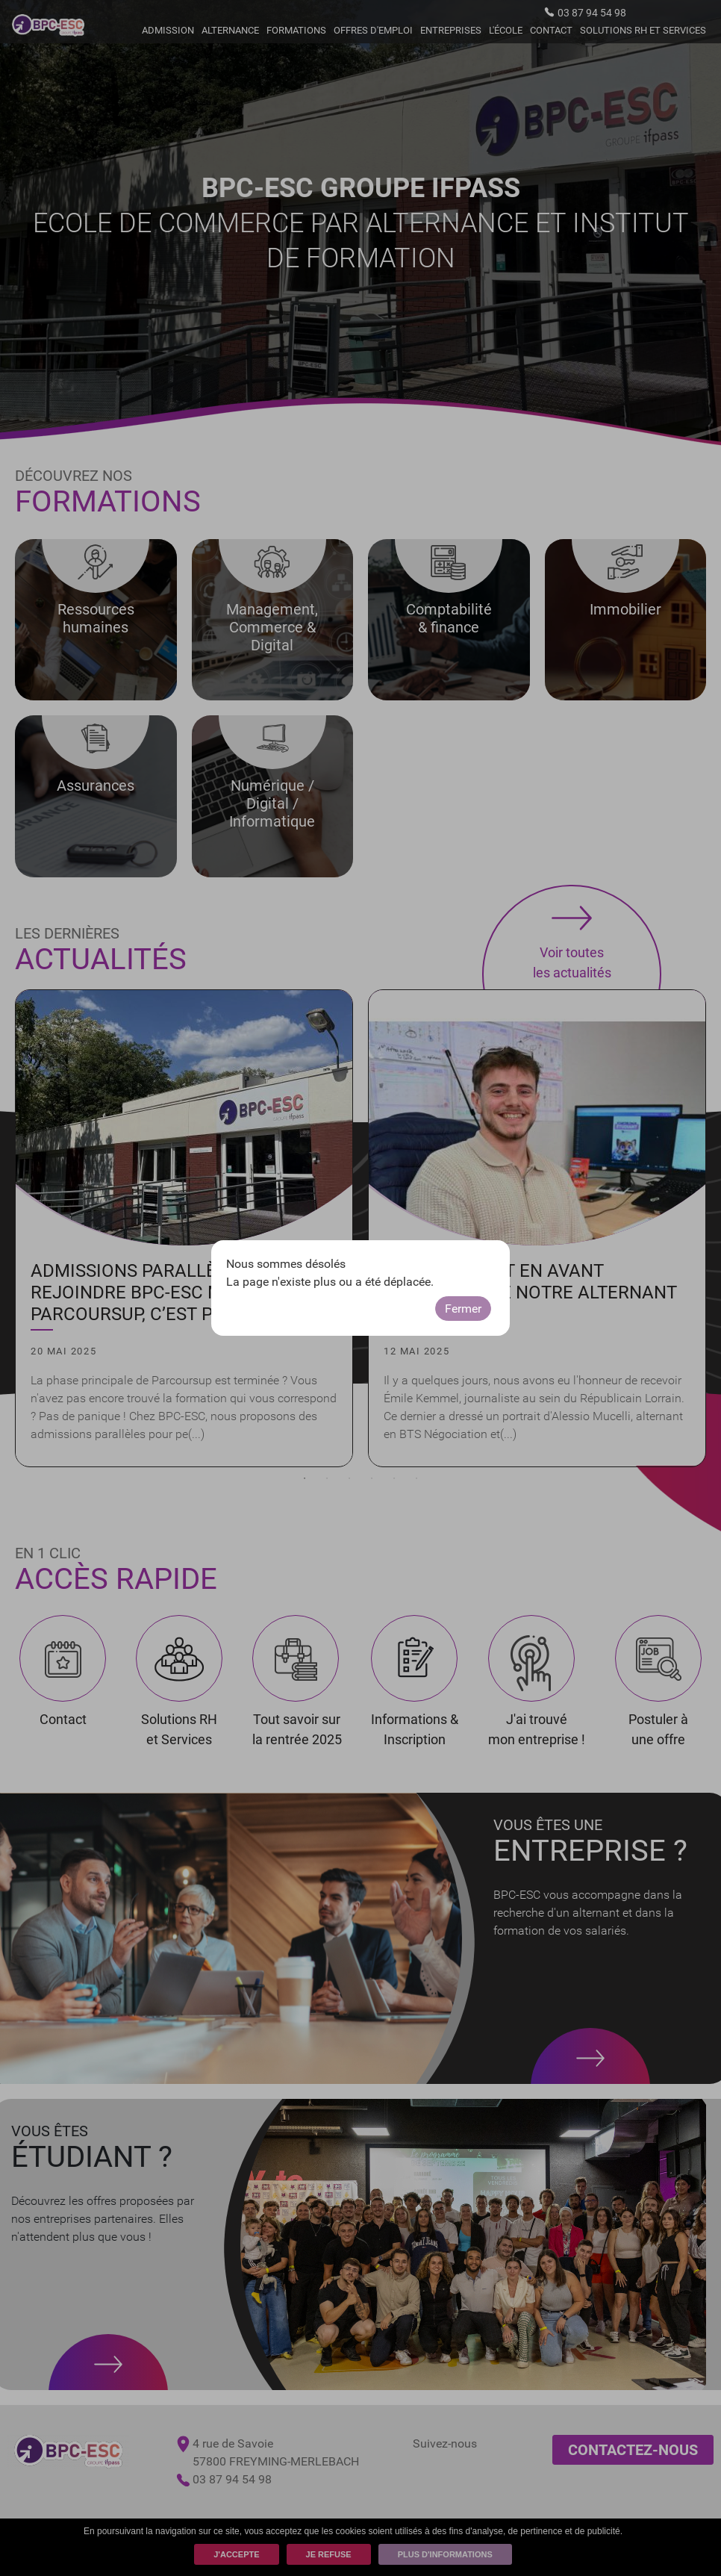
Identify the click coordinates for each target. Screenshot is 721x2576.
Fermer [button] (463, 1308)
